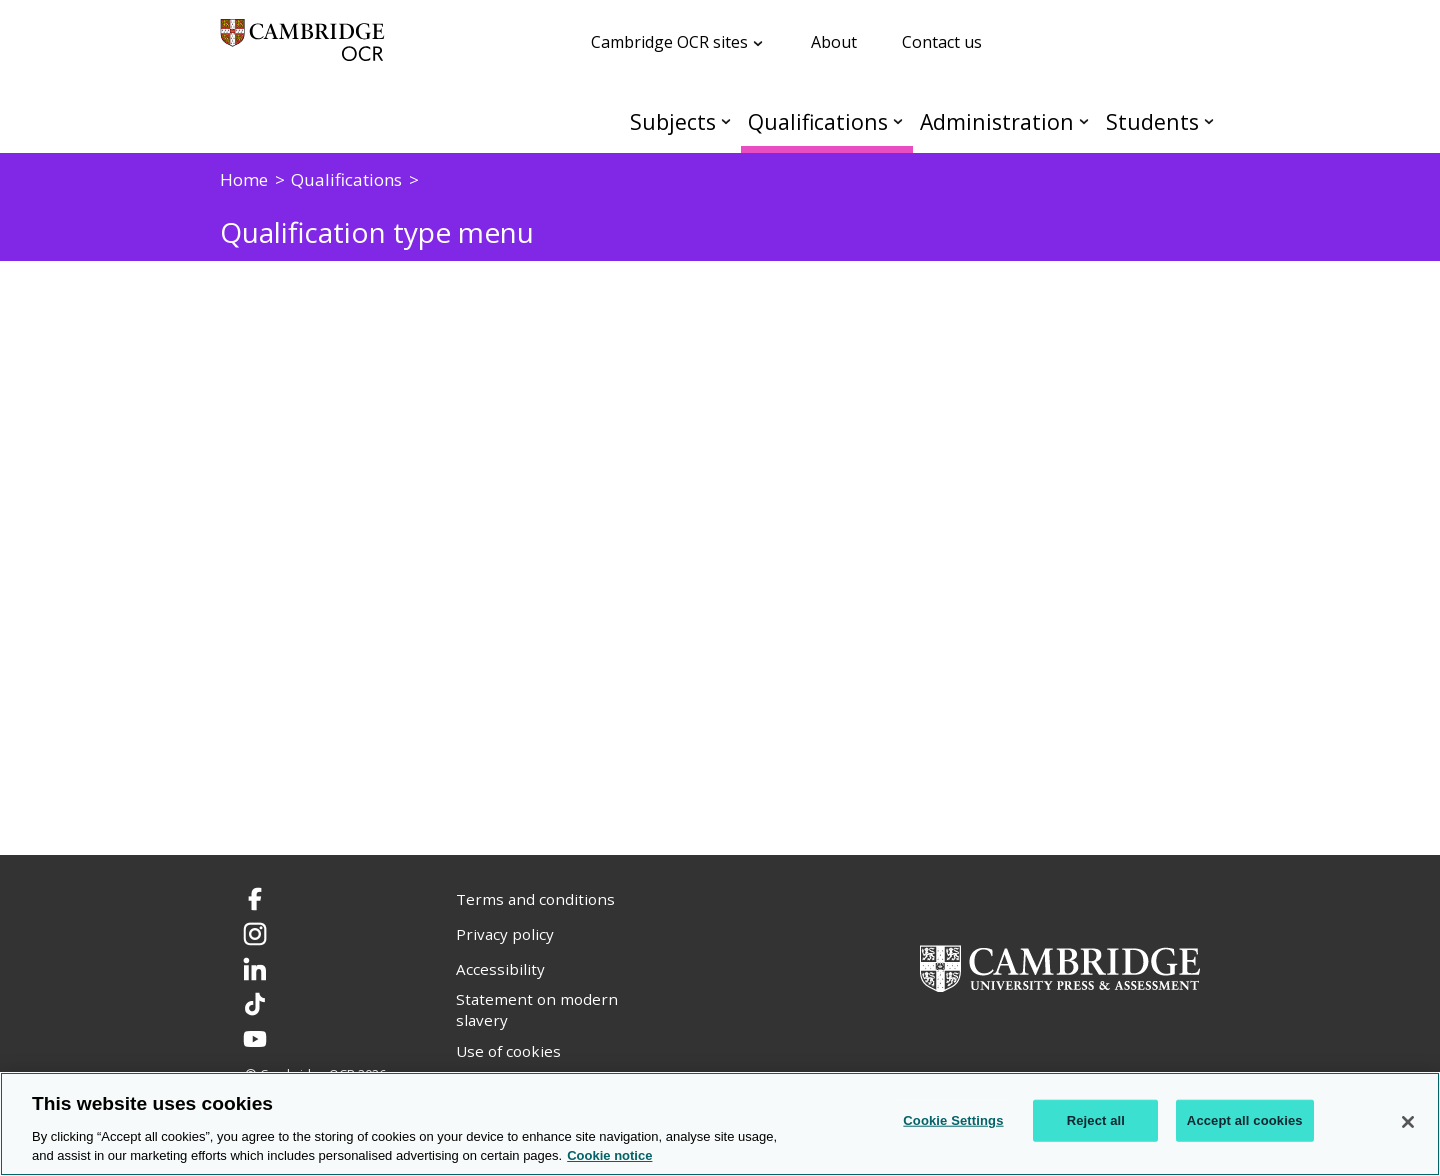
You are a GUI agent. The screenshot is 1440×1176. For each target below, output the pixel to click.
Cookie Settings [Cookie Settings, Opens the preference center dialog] (953, 1120)
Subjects (673, 121)
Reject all (1096, 1120)
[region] (720, 1124)
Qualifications (818, 121)
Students (1152, 121)
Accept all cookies (1245, 1120)
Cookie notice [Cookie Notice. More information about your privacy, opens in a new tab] (609, 1155)
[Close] (1408, 1122)
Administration (997, 121)
